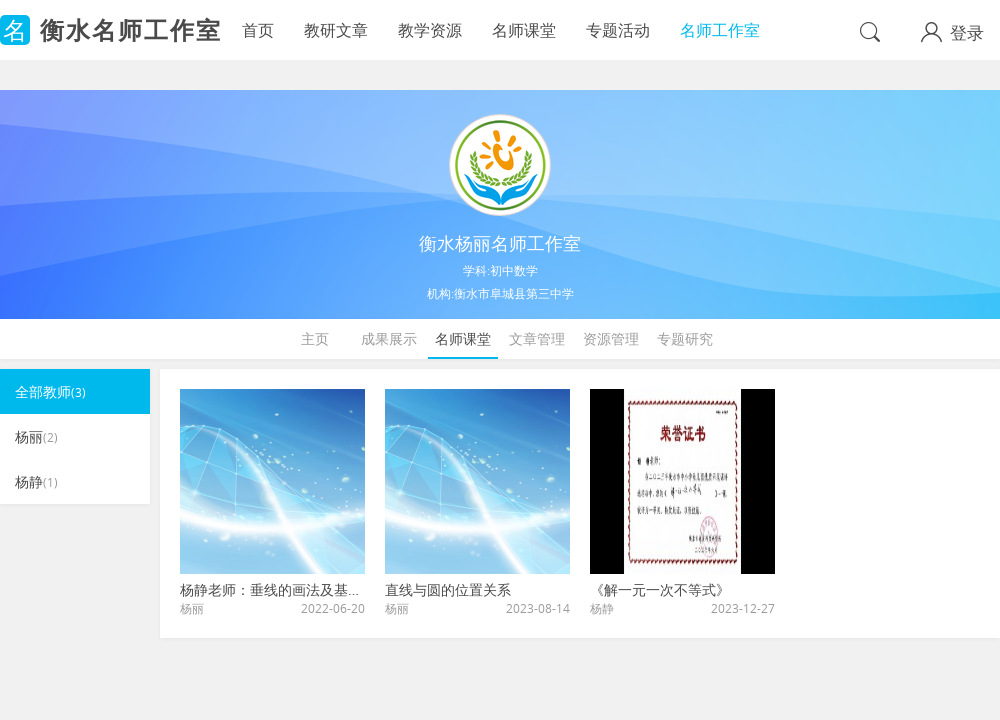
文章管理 (537, 338)
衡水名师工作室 (131, 29)
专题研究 (685, 338)
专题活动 (618, 30)
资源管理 (611, 338)
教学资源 (430, 30)
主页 (315, 338)
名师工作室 (720, 30)
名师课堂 (524, 30)
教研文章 (336, 30)
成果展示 (389, 338)
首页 (258, 30)
